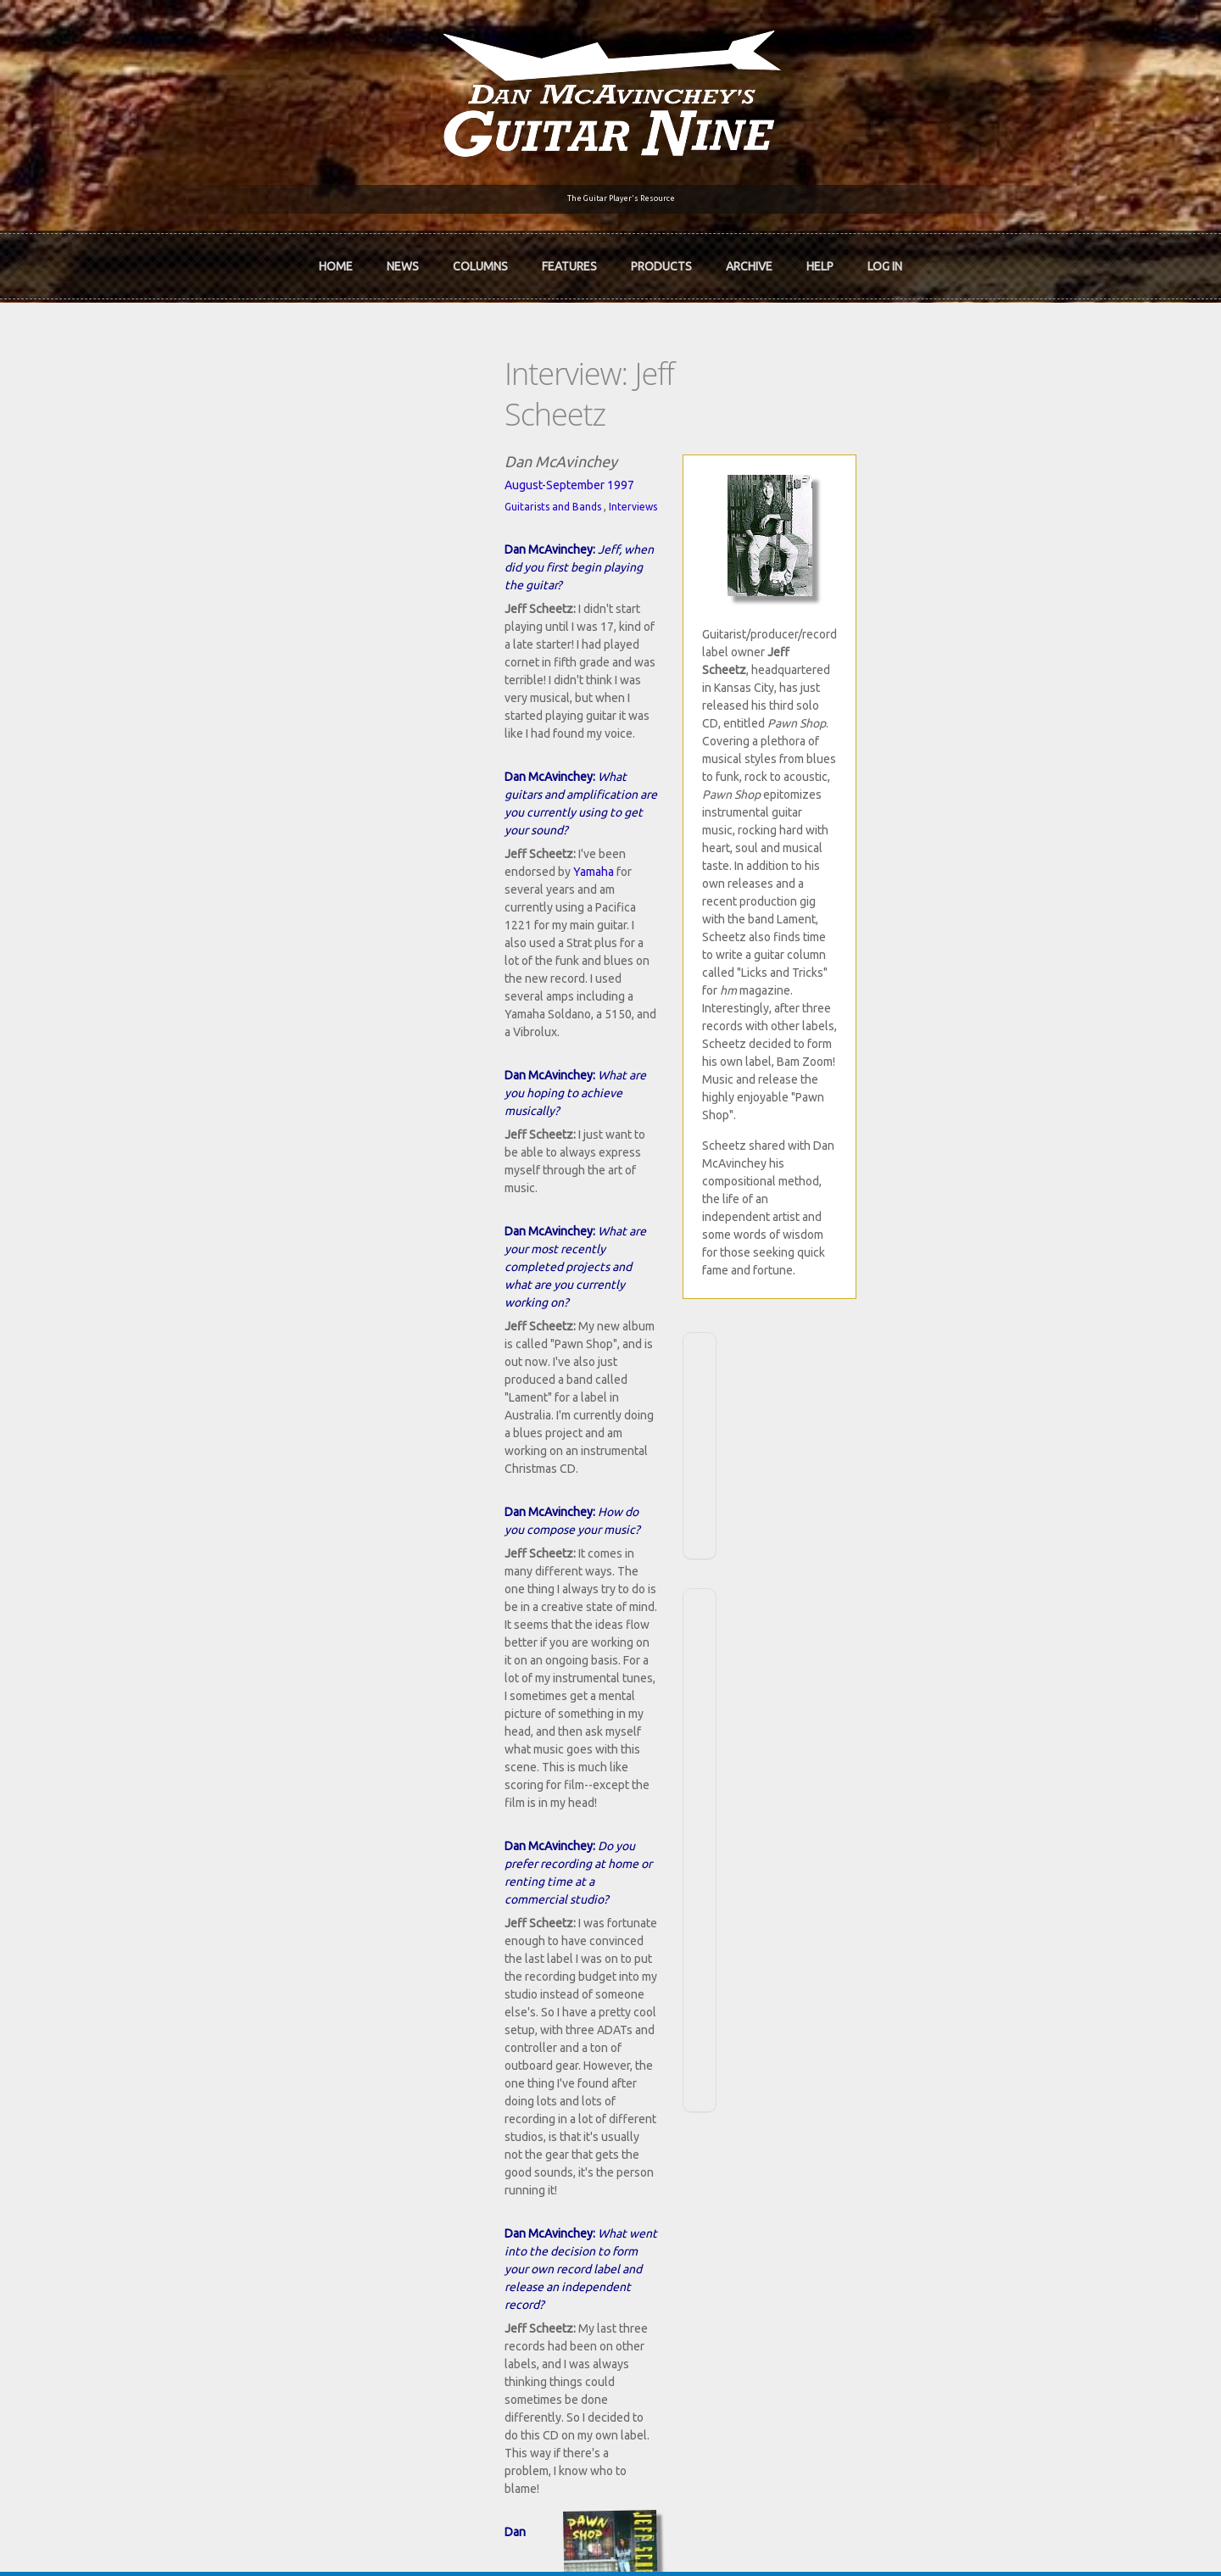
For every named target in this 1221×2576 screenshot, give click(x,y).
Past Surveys (905, 2106)
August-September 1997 (192, 416)
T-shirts (892, 2135)
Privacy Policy (815, 2535)
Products (661, 255)
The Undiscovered (424, 2135)
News (403, 255)
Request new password (933, 2321)
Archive (749, 255)
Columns (480, 255)
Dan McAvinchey (171, 2106)
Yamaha (340, 589)
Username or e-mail (927, 2215)
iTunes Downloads (425, 2048)
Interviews (255, 437)
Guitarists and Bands (175, 437)
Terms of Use (699, 2535)
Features (569, 255)
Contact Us (900, 2048)
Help (820, 255)
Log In (884, 255)
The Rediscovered (423, 2106)
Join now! (709, 2068)
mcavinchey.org (168, 2135)
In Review (401, 2077)
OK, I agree (980, 2561)
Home (336, 255)
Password (902, 2277)
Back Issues (903, 2077)
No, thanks (1056, 2561)
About (143, 2077)
